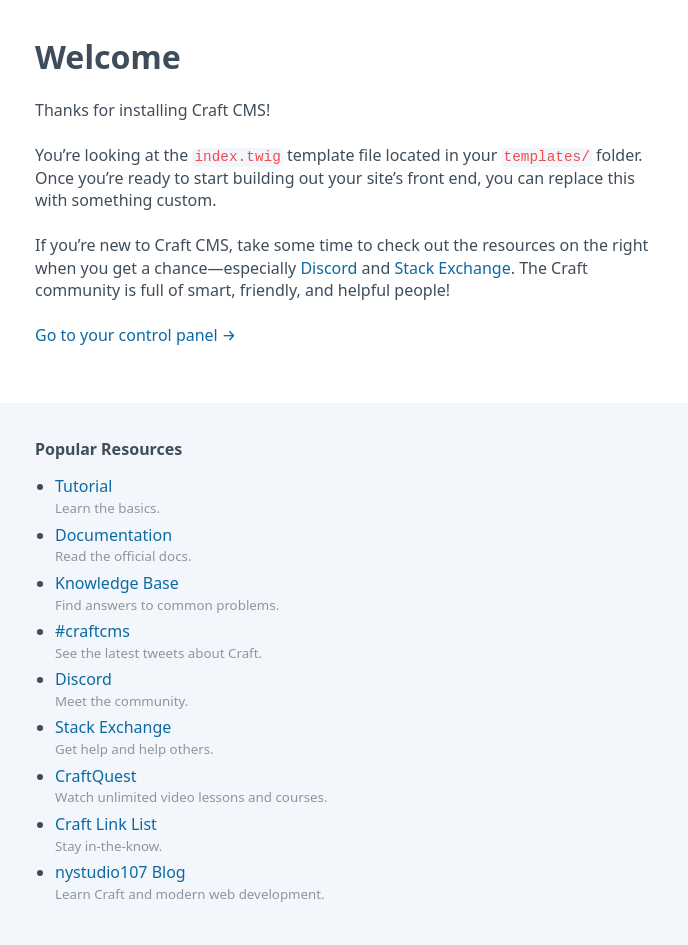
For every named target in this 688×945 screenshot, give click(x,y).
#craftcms (92, 631)
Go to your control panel (126, 335)
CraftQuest (96, 776)
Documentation (113, 535)
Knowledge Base (117, 583)
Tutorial (83, 486)
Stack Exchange (452, 268)
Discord (328, 268)
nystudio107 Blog (120, 872)
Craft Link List (106, 824)
